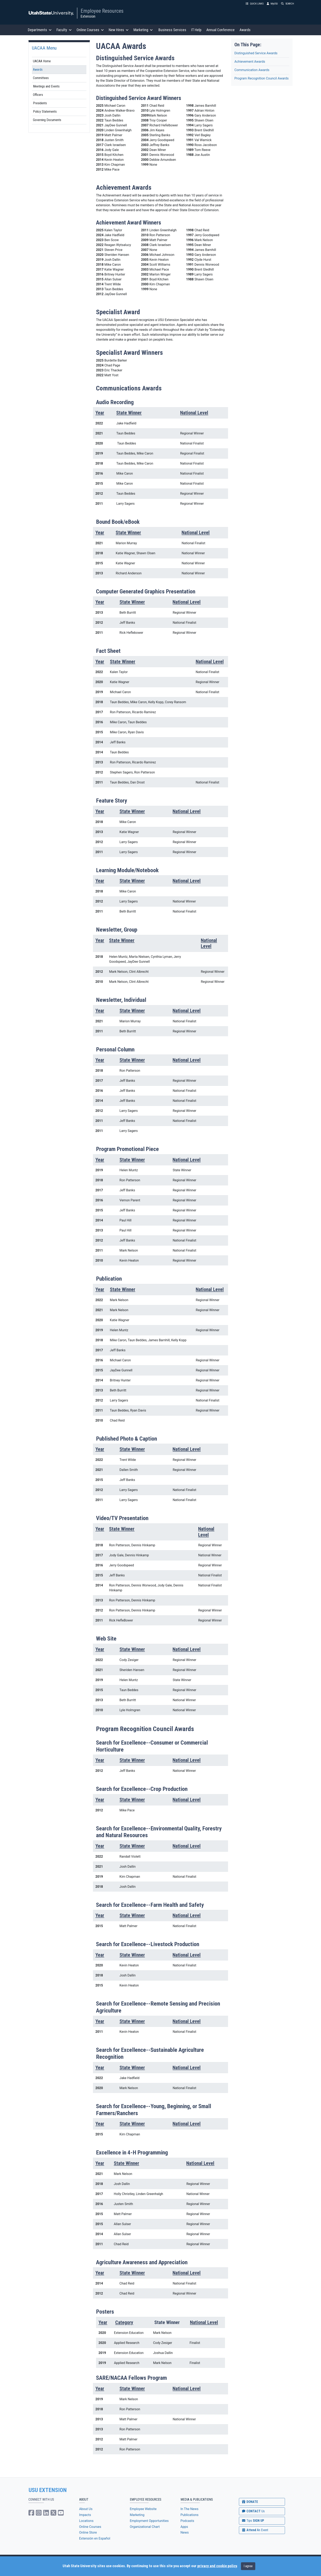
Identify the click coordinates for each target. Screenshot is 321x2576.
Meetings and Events (46, 86)
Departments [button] (40, 30)
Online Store (88, 2532)
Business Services (172, 30)
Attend (255, 2530)
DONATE (250, 2502)
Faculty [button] (64, 30)
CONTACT (253, 2511)
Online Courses (90, 2527)
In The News (190, 2509)
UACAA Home (42, 61)
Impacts (85, 2515)
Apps (184, 2527)
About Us (86, 2509)
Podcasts (187, 2521)
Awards (245, 30)
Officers (38, 95)
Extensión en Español (94, 2538)
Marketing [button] (143, 30)
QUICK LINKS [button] (254, 3)
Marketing (137, 2515)
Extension (88, 16)
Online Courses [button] (90, 30)
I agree (248, 2566)
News (185, 2532)
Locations (86, 2521)
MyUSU (272, 3)
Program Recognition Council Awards (261, 78)
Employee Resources (102, 11)
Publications (190, 2515)
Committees (41, 78)
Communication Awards (251, 70)
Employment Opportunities (149, 2521)
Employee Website (143, 2509)
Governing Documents (47, 120)
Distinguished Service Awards (255, 53)
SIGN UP (253, 2521)
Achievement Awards (249, 61)
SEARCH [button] (287, 3)
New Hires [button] (119, 30)
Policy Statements (45, 111)
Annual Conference (220, 30)
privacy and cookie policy (217, 2566)
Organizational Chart (145, 2527)
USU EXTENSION (48, 2490)
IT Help (196, 30)
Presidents (40, 103)
